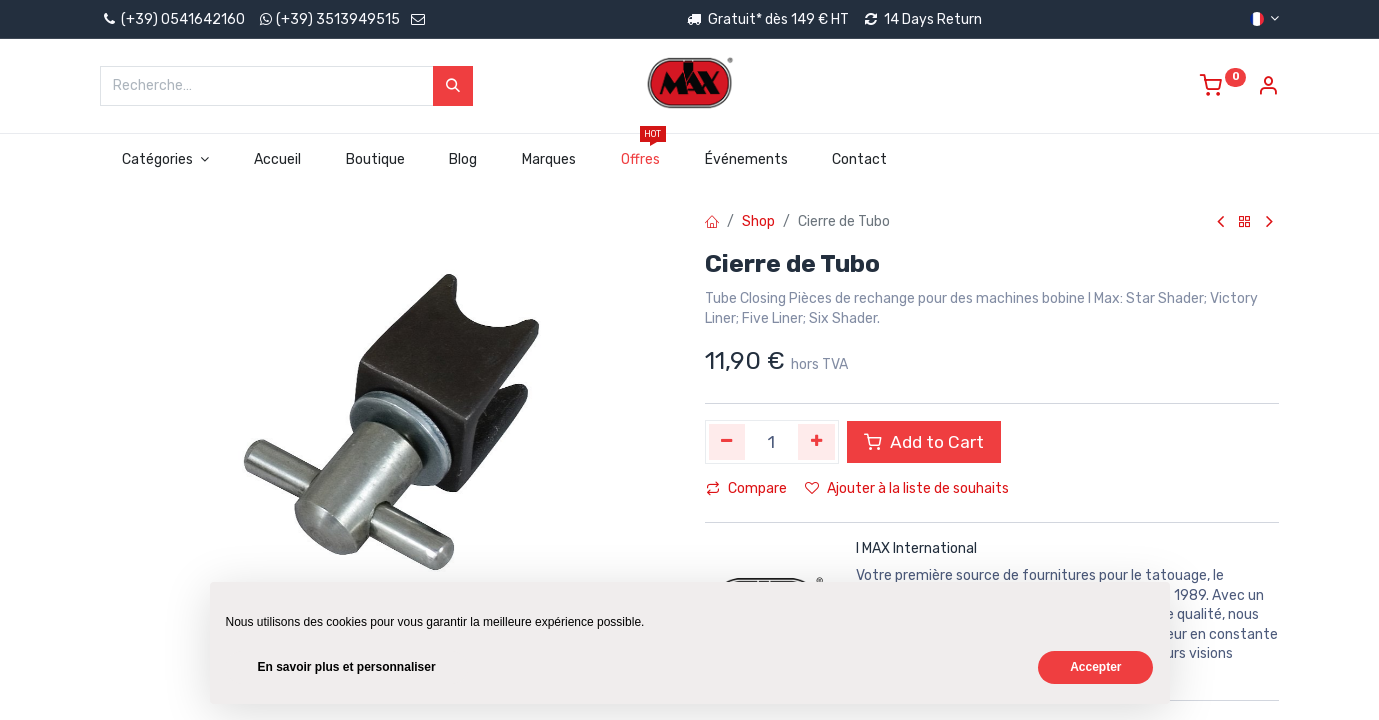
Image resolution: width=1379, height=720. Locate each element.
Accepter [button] (1095, 667)
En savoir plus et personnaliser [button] (347, 667)
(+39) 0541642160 (172, 19)
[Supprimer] (727, 442)
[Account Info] (1268, 88)
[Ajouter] (816, 442)
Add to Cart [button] (924, 442)
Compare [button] (746, 488)
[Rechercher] (453, 86)
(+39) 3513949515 (338, 19)
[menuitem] (277, 160)
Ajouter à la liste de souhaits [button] (907, 488)
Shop (758, 221)
